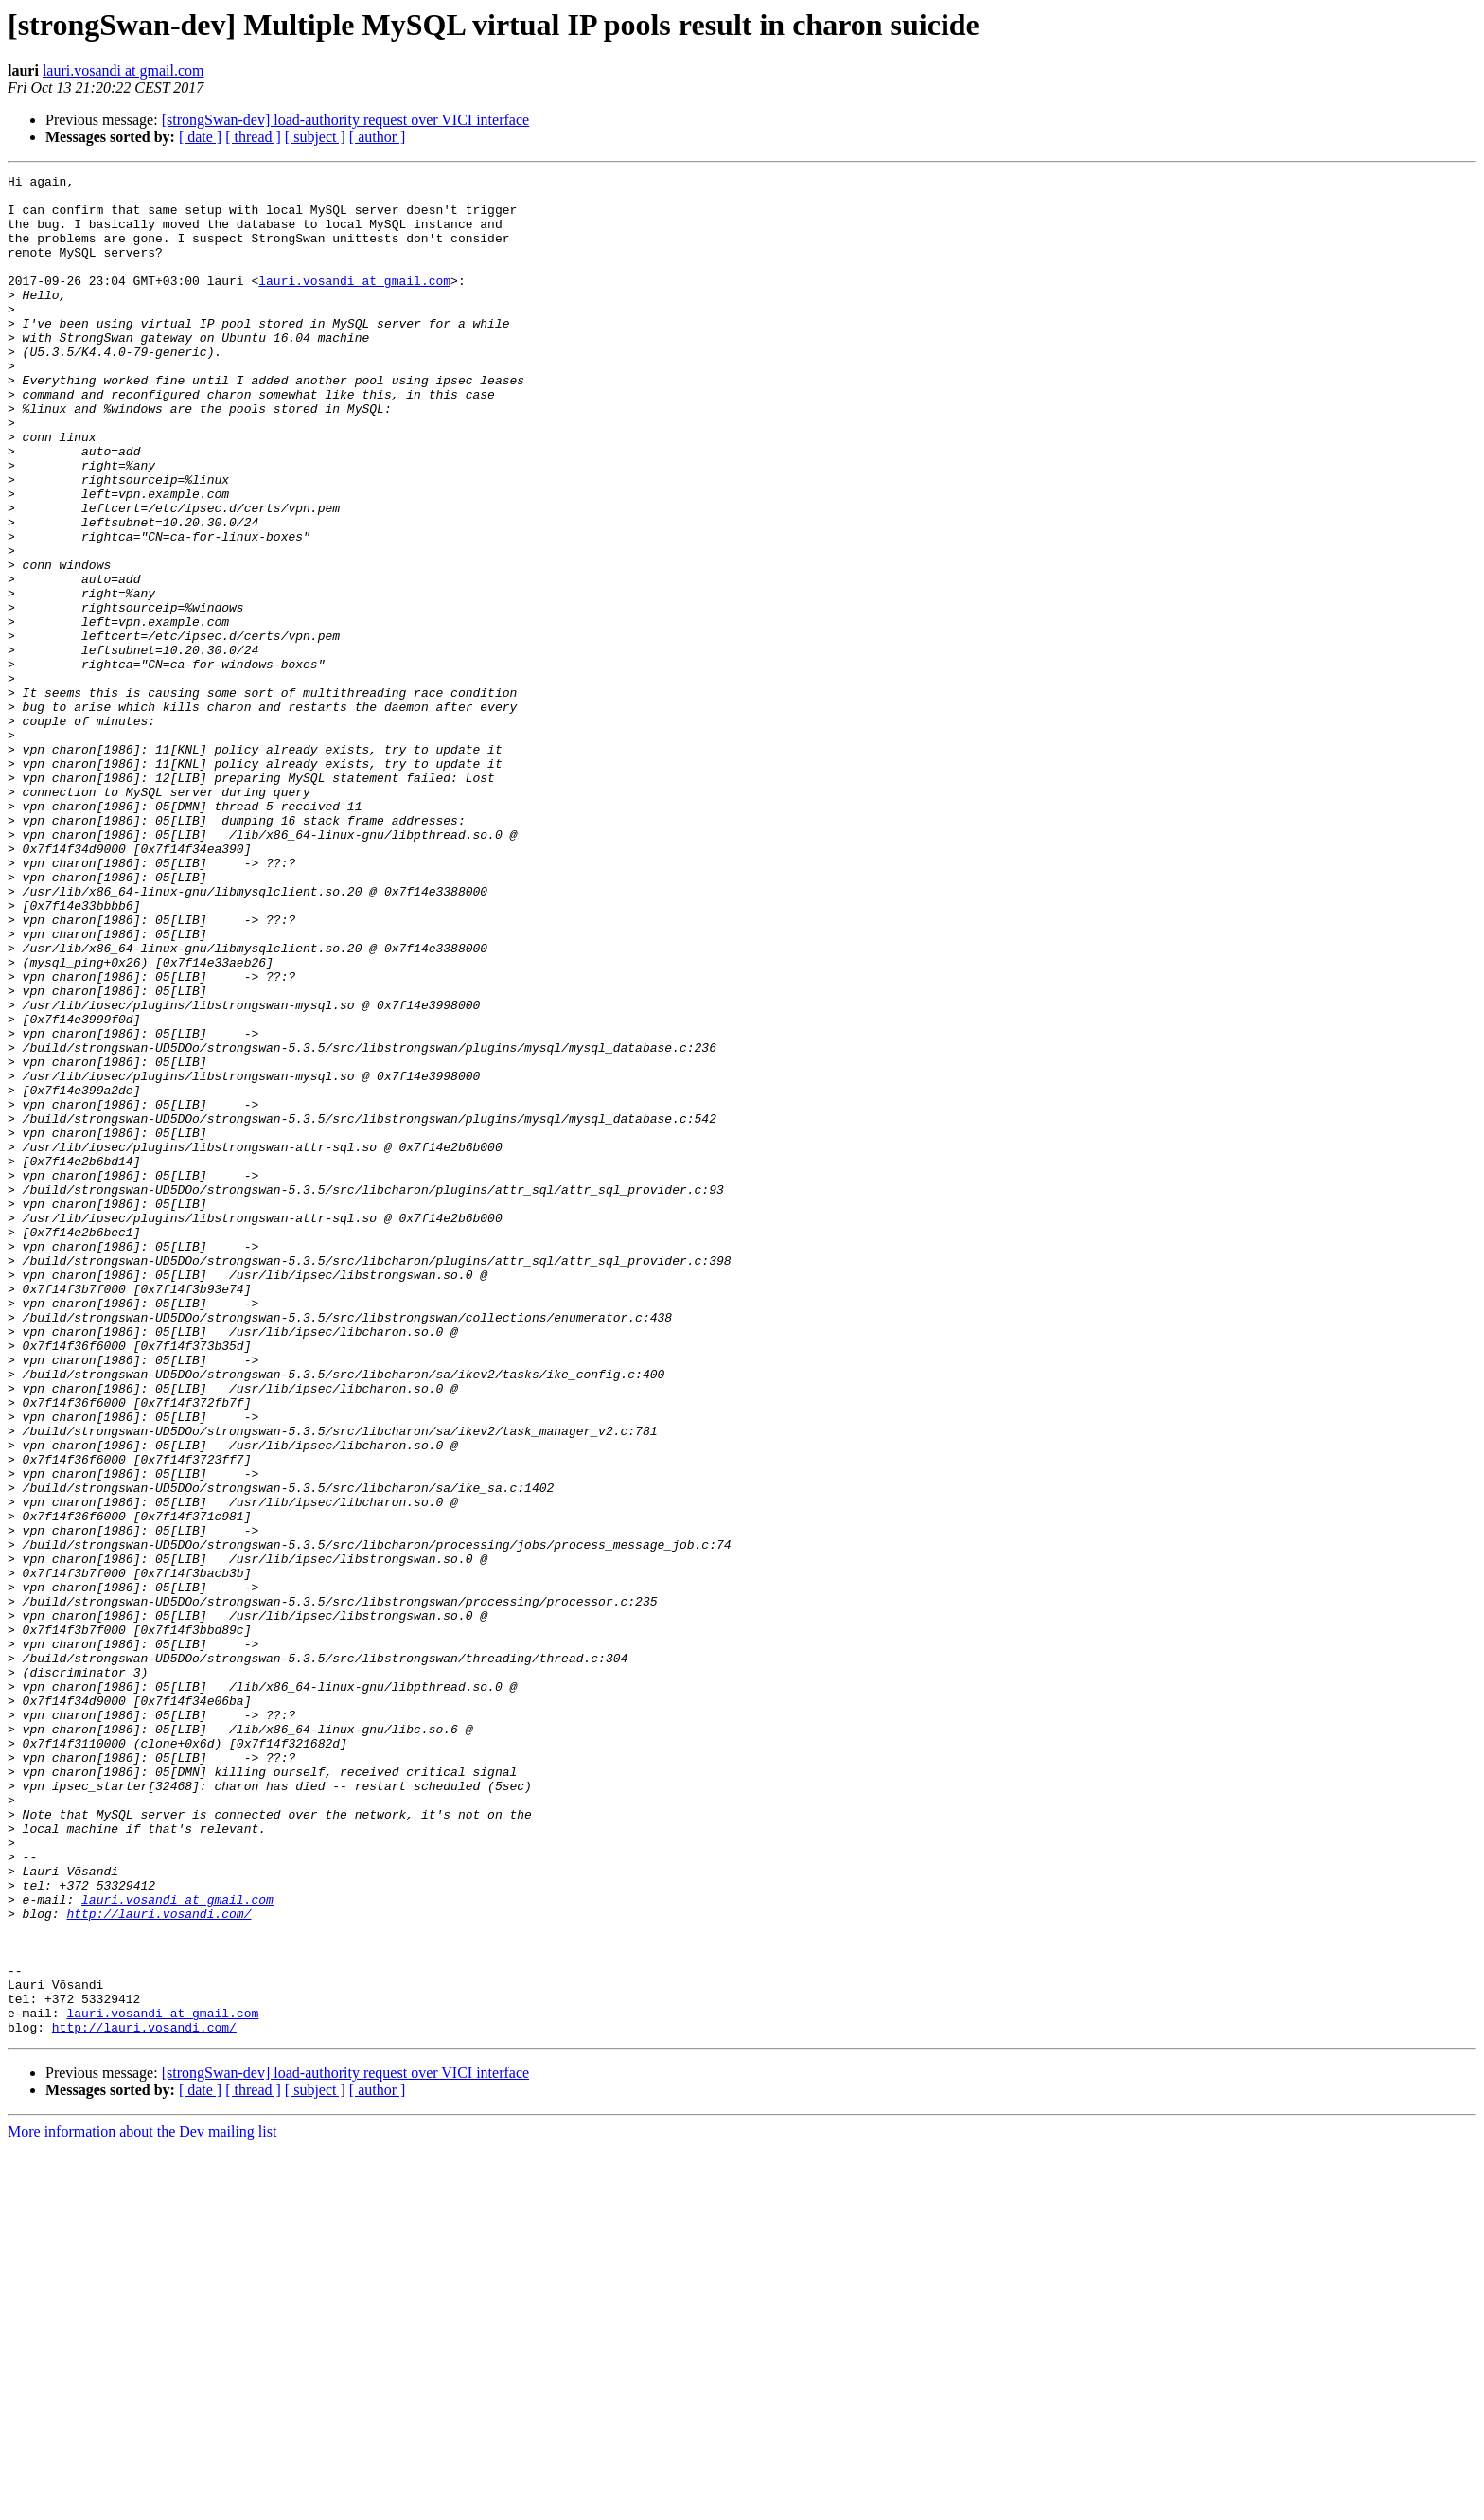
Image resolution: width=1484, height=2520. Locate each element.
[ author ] (377, 137)
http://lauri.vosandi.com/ (158, 2262)
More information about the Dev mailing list (142, 2503)
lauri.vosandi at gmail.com (123, 70)
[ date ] (200, 137)
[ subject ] (315, 137)
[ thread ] (253, 137)
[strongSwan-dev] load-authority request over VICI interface (345, 120)
